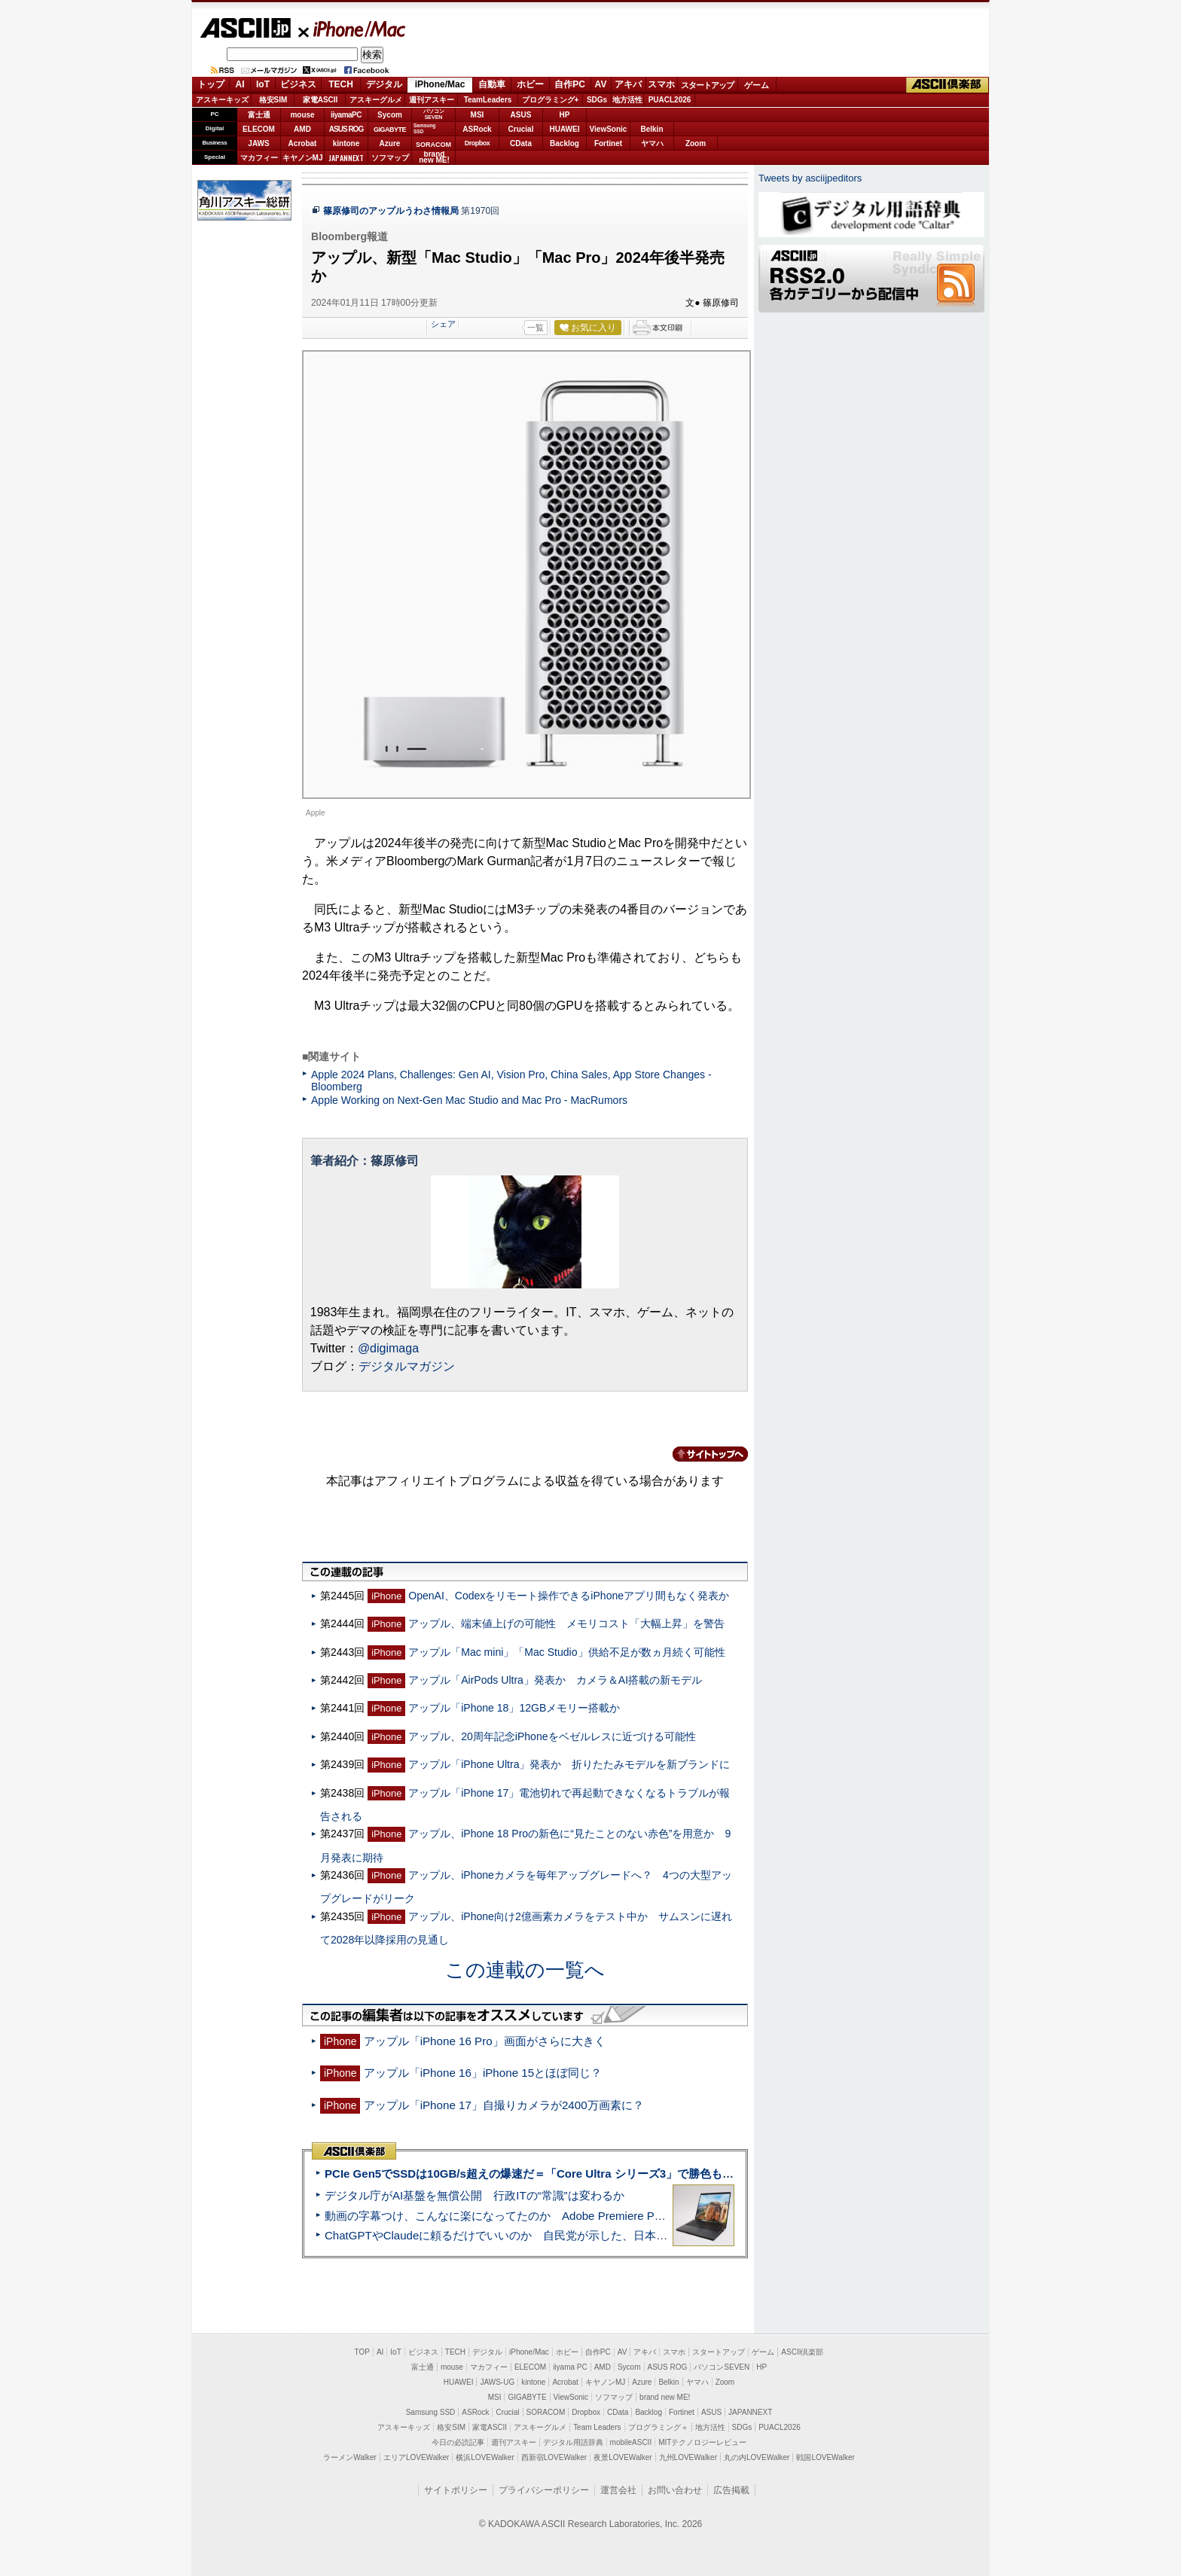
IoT (263, 84)
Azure (390, 143)
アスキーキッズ (222, 100)
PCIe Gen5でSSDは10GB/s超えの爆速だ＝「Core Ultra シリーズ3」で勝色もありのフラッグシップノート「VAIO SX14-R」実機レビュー (677, 2173)
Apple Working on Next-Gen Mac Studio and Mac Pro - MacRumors (469, 1100)
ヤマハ (652, 143)
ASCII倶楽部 (947, 85)
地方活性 (627, 100)
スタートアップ (707, 85)
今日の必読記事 (458, 2442)
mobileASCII (631, 2442)
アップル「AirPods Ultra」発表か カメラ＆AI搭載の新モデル (555, 1680)
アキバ (628, 84)
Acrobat (302, 143)
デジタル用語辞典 (573, 2442)
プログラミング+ (550, 100)
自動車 (491, 84)
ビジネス (298, 84)
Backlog (564, 143)
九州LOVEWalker (688, 2457)
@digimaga (388, 1348)
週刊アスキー (431, 100)
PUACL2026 (669, 100)
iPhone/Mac (352, 28)
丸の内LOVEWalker (756, 2457)
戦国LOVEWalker (825, 2457)
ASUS (521, 115)
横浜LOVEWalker (485, 2457)
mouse (302, 115)
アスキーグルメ (375, 100)
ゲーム (756, 85)
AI (240, 84)
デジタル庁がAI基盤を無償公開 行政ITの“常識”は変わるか (474, 2195)
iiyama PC (570, 2367)
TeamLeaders (488, 100)
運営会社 (618, 2490)
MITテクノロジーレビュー (702, 2442)
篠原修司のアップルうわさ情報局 (391, 211)
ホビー (530, 84)
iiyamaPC (346, 115)
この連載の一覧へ (525, 1970)
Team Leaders (597, 2427)
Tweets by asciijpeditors (810, 178)
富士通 (259, 115)
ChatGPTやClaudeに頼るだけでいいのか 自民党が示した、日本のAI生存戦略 (524, 2235)
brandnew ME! (434, 157)
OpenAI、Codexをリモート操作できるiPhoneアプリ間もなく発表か (568, 1596)
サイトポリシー (455, 2490)
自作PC (569, 84)
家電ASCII (320, 100)
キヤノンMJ (302, 158)
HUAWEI (565, 129)
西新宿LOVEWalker (554, 2457)
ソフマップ (390, 158)
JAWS (258, 143)
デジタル (384, 84)
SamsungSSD (424, 128)
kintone (346, 143)
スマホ (661, 84)
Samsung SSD (431, 2412)
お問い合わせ (675, 2490)
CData (521, 143)
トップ (210, 84)
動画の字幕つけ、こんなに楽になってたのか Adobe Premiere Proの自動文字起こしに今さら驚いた (579, 2215)
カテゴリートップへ (701, 1454)
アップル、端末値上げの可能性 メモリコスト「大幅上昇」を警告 (566, 1623)
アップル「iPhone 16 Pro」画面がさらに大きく (485, 2041)
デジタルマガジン (407, 1366)
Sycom (389, 115)
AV (601, 84)
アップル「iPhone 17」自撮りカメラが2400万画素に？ (504, 2105)
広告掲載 (731, 2490)
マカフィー (259, 158)
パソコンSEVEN (433, 114)
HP (565, 115)
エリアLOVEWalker (416, 2457)
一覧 (535, 327)
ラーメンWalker (350, 2457)
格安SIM (273, 100)
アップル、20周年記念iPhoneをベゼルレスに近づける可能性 (551, 1736)
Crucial (521, 129)
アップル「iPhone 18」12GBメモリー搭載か (514, 1708)
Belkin (651, 129)
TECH (340, 84)
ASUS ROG (346, 129)
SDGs (597, 100)
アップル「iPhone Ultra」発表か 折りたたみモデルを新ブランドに (569, 1764)
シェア (443, 323)
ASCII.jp (245, 28)
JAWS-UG (497, 2382)
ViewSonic (608, 129)
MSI (477, 115)
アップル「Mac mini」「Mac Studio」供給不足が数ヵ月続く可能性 (566, 1652)
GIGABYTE (390, 129)
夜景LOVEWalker (623, 2457)
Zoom (695, 143)
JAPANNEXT (346, 157)
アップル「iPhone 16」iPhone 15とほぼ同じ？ (483, 2072)
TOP (362, 2352)
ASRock (476, 129)
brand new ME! (664, 2397)
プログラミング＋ (658, 2427)
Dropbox (477, 143)
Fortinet (608, 143)
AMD (302, 129)
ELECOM (259, 129)
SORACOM (546, 2412)
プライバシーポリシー (544, 2490)
